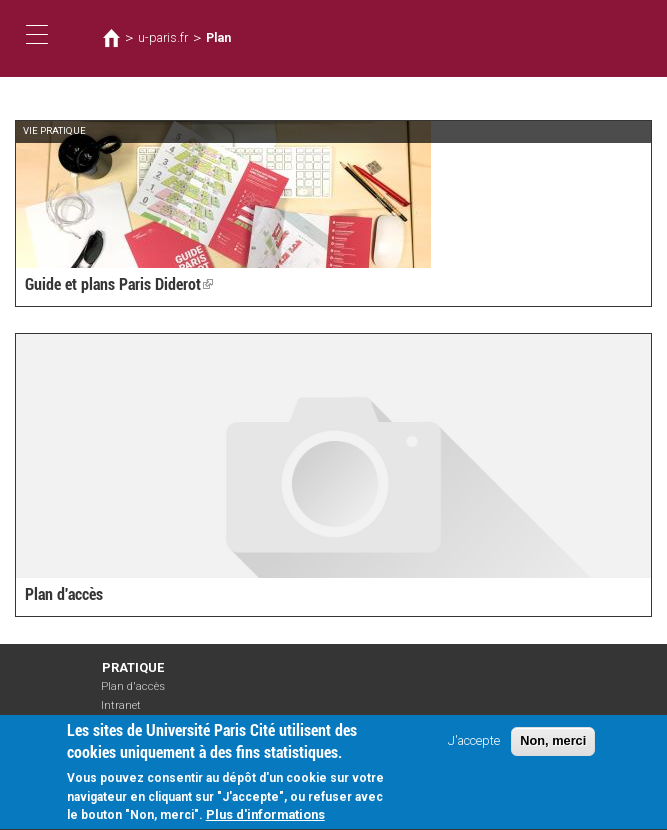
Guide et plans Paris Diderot (119, 284)
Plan (218, 38)
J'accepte (474, 749)
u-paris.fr (163, 38)
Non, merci (553, 749)
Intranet (121, 705)
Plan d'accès (64, 594)
